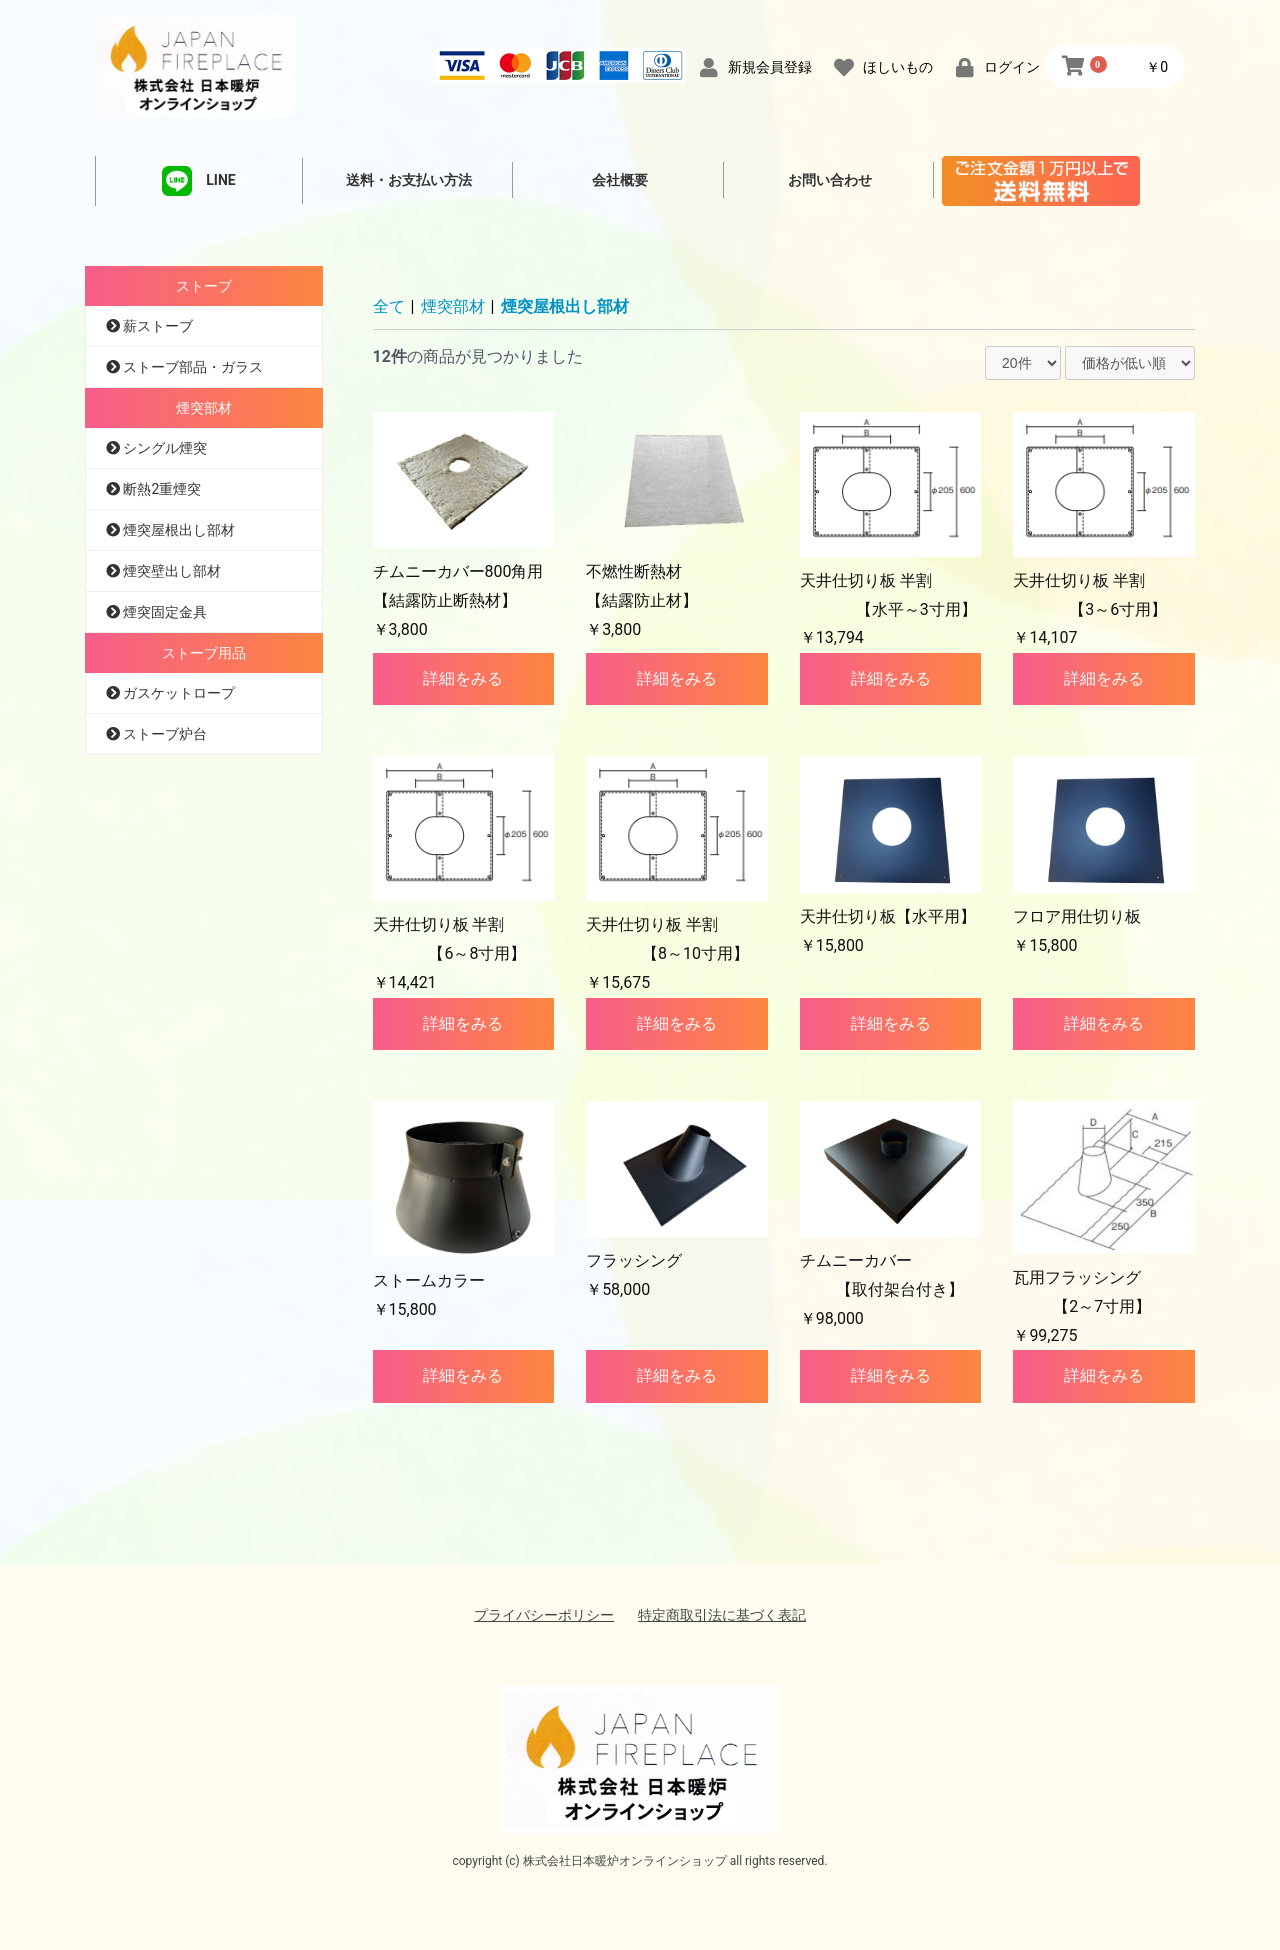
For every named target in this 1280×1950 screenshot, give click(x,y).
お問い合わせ (830, 180)
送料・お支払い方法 (409, 180)
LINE (198, 181)
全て (389, 306)
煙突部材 (204, 408)
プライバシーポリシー (544, 1615)
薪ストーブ (156, 326)
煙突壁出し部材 (170, 571)
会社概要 (620, 180)
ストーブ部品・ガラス (191, 367)
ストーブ (204, 286)
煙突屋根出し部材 (177, 530)
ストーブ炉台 (163, 734)
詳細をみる (463, 678)
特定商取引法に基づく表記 (722, 1615)
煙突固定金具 (163, 612)
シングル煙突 (163, 448)
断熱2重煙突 (160, 489)
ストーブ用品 (204, 653)
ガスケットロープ (177, 693)
